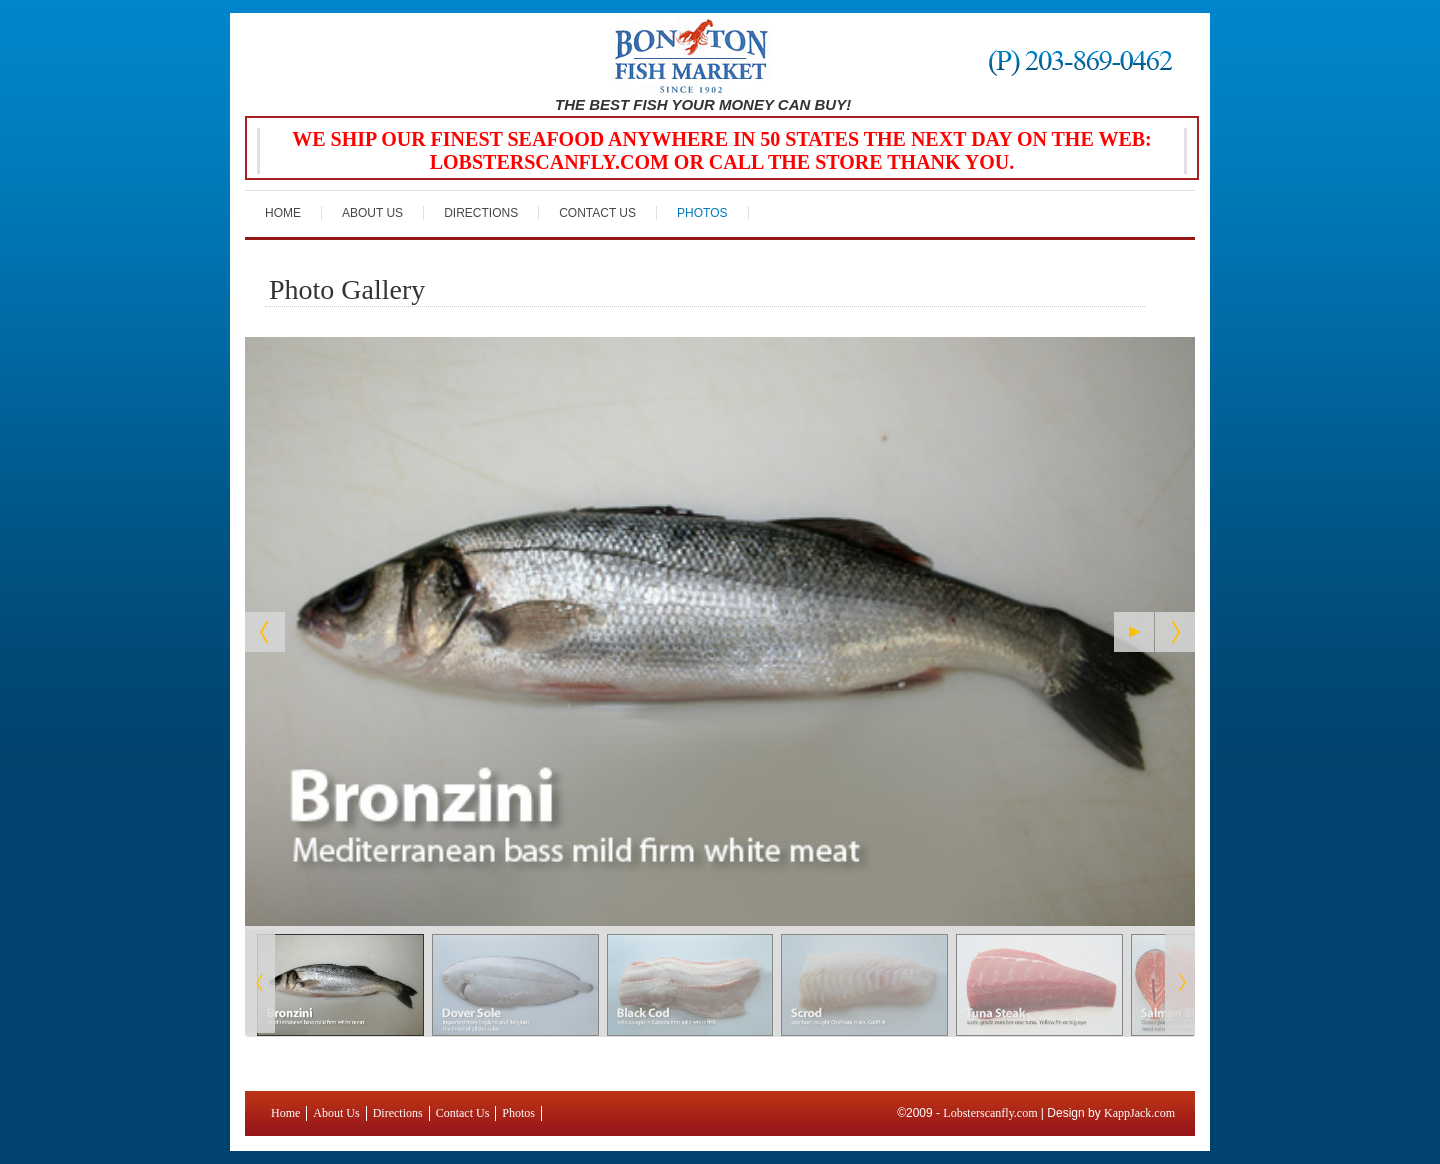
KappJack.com (1139, 1113)
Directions (481, 213)
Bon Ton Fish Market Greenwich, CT (702, 56)
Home (283, 213)
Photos (702, 213)
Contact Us (597, 213)
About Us (372, 213)
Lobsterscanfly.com (990, 1113)
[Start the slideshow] (1134, 632)
